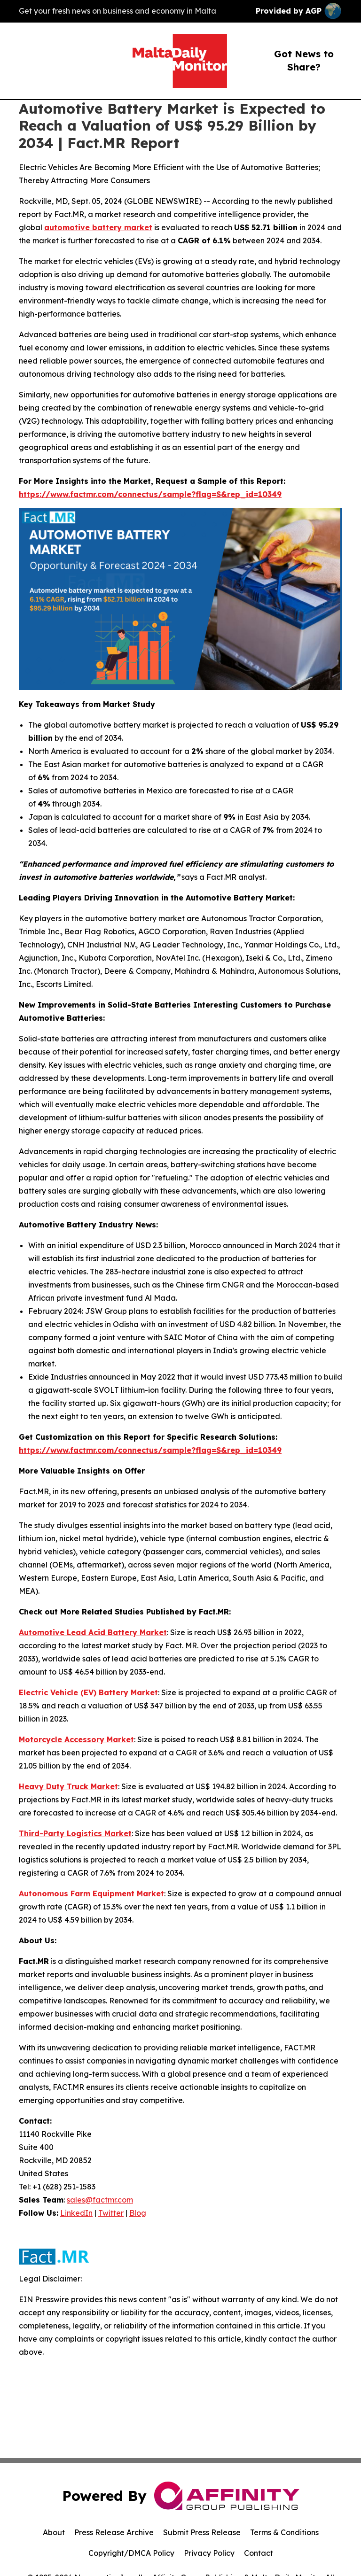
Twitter (111, 2213)
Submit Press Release (202, 2532)
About (54, 2532)
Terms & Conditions (284, 2532)
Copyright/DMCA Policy (131, 2553)
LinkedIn (76, 2213)
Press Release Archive (114, 2532)
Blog (137, 2213)
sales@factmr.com (100, 2199)
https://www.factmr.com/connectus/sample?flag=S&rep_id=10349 (150, 494)
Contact (258, 2553)
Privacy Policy (209, 2553)
